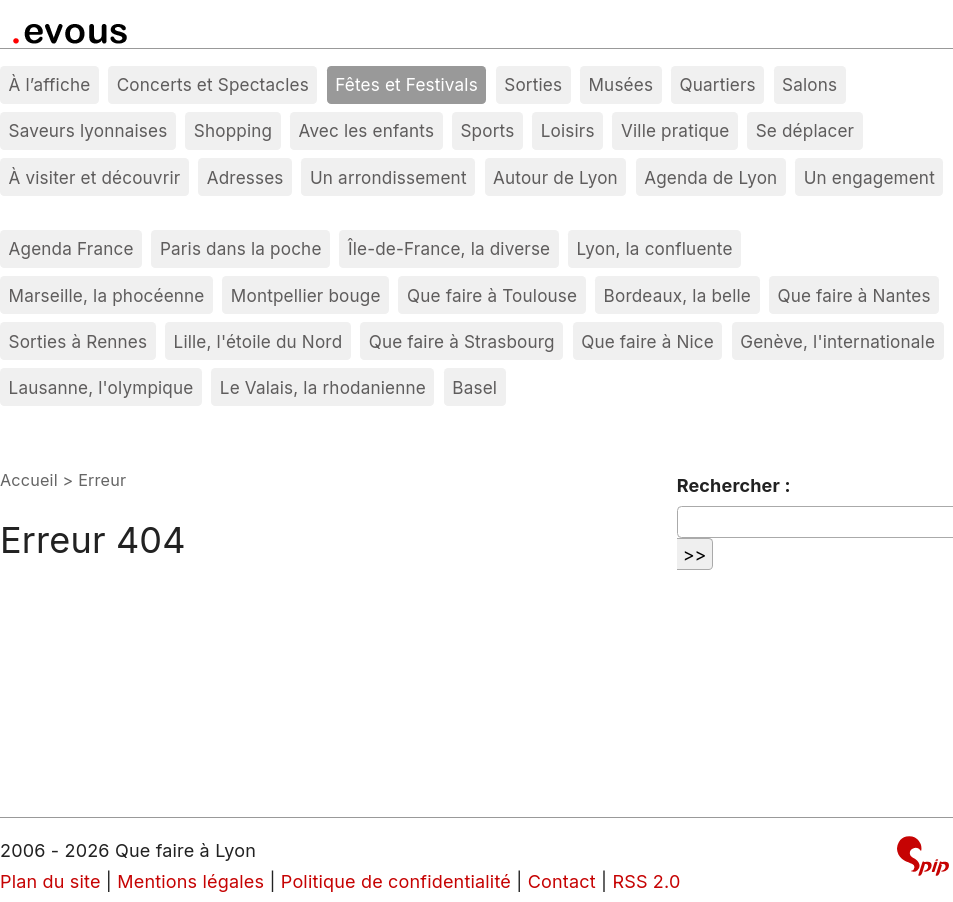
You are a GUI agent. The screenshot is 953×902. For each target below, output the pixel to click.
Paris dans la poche (241, 248)
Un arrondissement (388, 177)
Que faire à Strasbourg (462, 341)
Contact (562, 881)
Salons (809, 84)
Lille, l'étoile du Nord (258, 341)
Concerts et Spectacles (213, 84)
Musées (621, 84)
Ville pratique (675, 130)
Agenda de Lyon (710, 177)
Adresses (245, 177)
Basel (474, 387)
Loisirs (568, 130)
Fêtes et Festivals (406, 84)
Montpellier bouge (306, 295)
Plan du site (50, 881)
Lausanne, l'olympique (101, 387)
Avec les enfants (367, 130)
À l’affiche (50, 84)
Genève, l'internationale (837, 341)
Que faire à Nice (647, 341)
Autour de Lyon (555, 177)
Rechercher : (734, 485)
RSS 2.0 (646, 881)
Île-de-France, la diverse (449, 248)
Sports (487, 130)
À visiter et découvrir (95, 177)
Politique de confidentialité (396, 881)
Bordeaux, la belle (677, 295)
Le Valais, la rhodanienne (323, 387)
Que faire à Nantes (853, 295)
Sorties (533, 84)
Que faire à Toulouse (492, 295)
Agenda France (71, 248)
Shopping (233, 130)
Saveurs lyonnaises (88, 130)
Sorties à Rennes (78, 341)
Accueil (29, 480)
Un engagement (869, 177)
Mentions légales (190, 881)
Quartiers (717, 84)
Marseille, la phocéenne (107, 295)
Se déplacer (805, 130)
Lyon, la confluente (655, 248)
